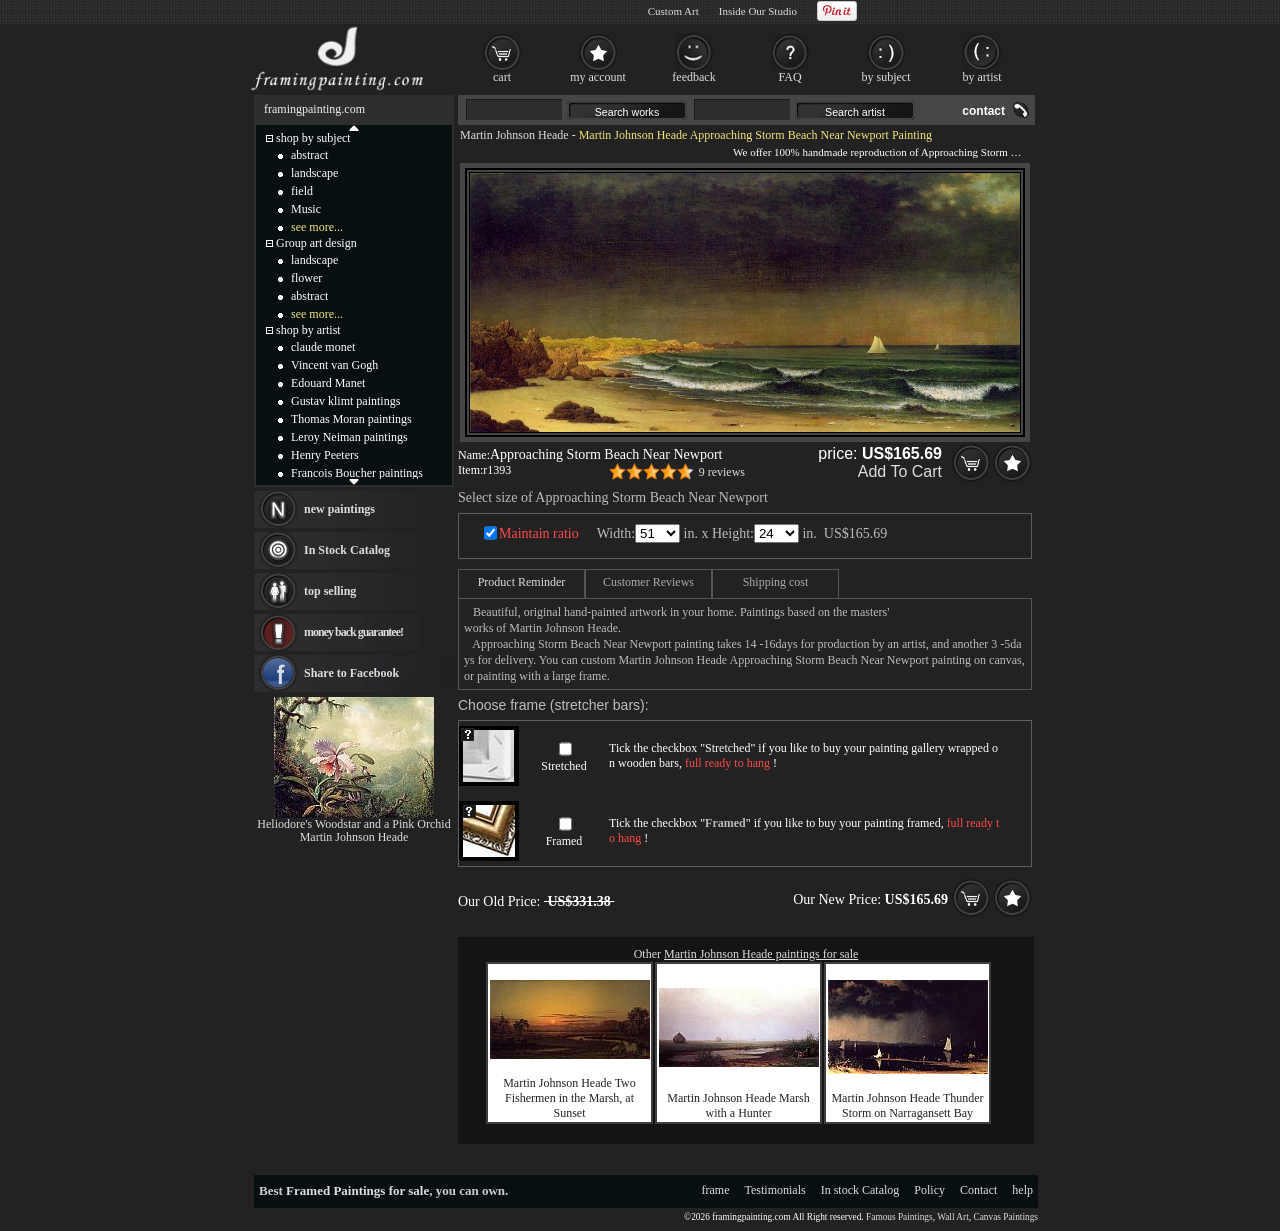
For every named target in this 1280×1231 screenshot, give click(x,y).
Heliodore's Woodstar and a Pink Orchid (353, 824)
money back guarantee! (353, 632)
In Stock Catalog (347, 550)
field (302, 191)
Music (306, 209)
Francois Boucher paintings (357, 473)
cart (502, 77)
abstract (309, 155)
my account (598, 77)
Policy (929, 1190)
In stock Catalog (860, 1190)
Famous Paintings (899, 1217)
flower (306, 278)
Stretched (563, 766)
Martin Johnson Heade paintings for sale (761, 954)
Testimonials (775, 1190)
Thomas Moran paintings (351, 419)
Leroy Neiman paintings (349, 437)
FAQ (789, 77)
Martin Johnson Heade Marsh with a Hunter (738, 1105)
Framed (564, 841)
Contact (978, 1190)
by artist (982, 77)
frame (716, 1190)
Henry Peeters (325, 455)
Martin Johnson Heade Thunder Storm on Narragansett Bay (907, 1105)
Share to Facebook (351, 673)
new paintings (339, 509)
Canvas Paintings (1005, 1217)
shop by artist (308, 330)
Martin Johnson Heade (514, 135)
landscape (314, 173)
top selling (330, 591)
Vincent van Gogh (334, 365)
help (1022, 1190)
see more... (317, 227)
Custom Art (673, 11)
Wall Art (953, 1217)
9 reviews (722, 472)
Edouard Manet (328, 383)
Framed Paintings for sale (357, 1190)
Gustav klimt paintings (345, 401)
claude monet (323, 347)
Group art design (316, 243)
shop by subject (313, 138)
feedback (693, 77)
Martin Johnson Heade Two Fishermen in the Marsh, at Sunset (569, 1098)
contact (983, 111)
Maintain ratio (539, 533)
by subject (886, 77)
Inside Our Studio (758, 11)
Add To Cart (900, 471)
